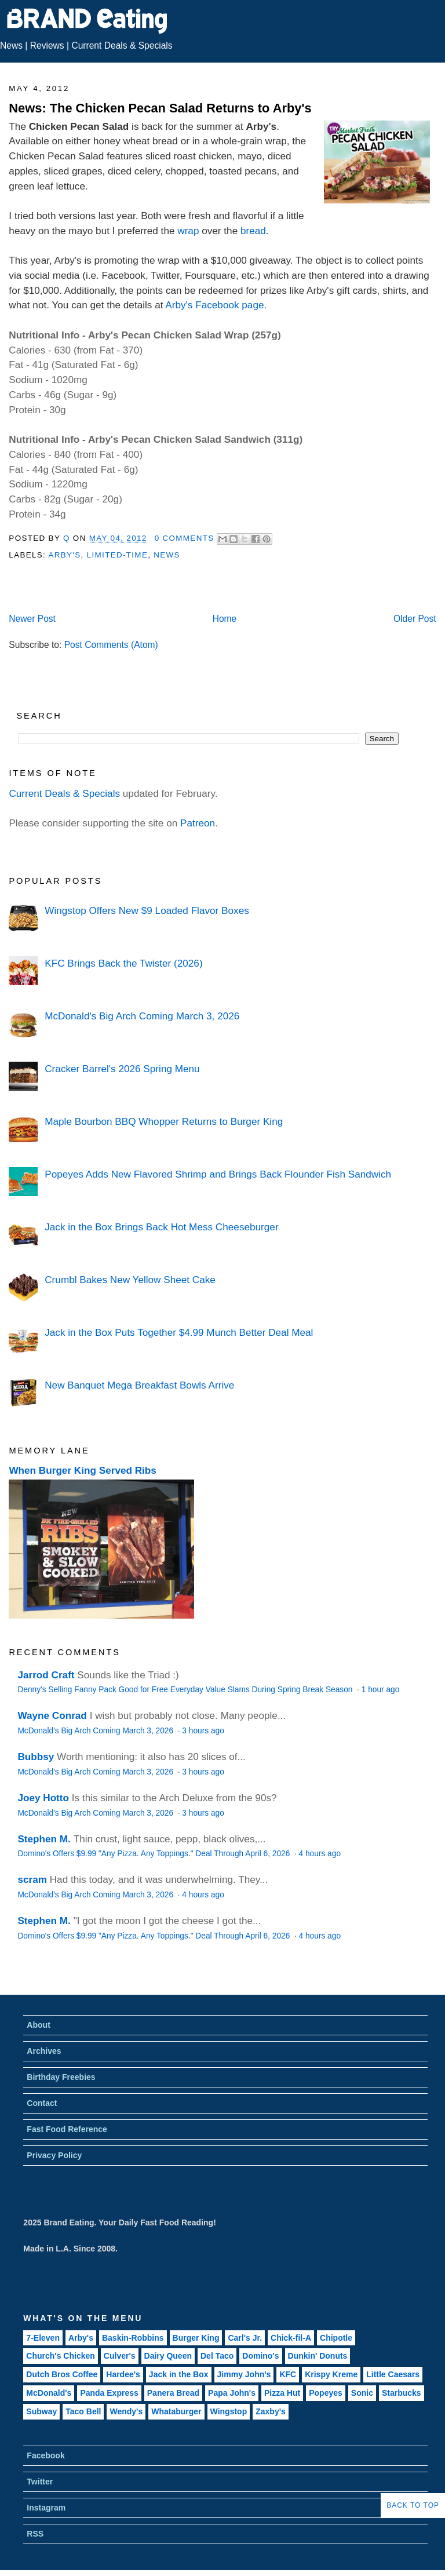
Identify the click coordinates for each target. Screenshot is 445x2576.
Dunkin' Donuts (318, 2355)
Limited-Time (117, 555)
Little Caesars (393, 2374)
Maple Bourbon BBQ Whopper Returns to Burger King (164, 1121)
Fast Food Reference (67, 2129)
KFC (287, 2374)
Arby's (64, 555)
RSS (35, 2533)
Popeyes (325, 2393)
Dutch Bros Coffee (61, 2374)
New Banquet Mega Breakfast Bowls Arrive (139, 1385)
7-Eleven (43, 2337)
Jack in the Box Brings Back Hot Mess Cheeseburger (161, 1227)
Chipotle (336, 2337)
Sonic (362, 2393)
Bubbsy (35, 1756)
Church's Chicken (60, 2355)
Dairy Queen (168, 2355)
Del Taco (217, 2355)
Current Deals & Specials (121, 45)
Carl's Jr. (245, 2337)
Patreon (197, 823)
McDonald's (48, 2393)
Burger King (196, 2337)
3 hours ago (203, 1730)
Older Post (414, 619)
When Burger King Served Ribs (82, 1470)
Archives (44, 2051)
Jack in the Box (179, 2374)
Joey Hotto (43, 1797)
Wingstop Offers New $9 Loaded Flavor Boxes (147, 910)
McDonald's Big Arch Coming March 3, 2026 (142, 1016)
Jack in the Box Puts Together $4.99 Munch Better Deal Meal (179, 1332)
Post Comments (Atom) (111, 645)
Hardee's (123, 2374)
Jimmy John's (244, 2374)
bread (253, 230)
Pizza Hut (282, 2393)
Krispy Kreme (331, 2374)
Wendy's (126, 2411)
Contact (42, 2103)
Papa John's (232, 2393)
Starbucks (401, 2393)
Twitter (40, 2481)
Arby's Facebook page (214, 305)
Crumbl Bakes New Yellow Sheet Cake (130, 1279)
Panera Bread (173, 2393)
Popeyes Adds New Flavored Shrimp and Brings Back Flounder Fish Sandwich (218, 1174)
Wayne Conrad (51, 1715)
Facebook (45, 2455)
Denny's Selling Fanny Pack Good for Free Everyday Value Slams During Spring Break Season (186, 1689)
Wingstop (228, 2411)
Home (225, 619)
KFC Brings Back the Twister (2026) (123, 963)
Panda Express (109, 2393)
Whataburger (176, 2411)
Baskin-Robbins (133, 2337)
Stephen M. (44, 1839)
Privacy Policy (54, 2155)
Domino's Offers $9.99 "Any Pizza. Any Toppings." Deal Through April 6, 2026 (154, 1853)
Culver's (120, 2355)
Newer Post (32, 619)
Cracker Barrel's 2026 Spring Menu (122, 1068)
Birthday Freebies (61, 2077)
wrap (188, 230)
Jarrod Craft (45, 1675)
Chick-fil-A (291, 2337)
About (38, 2025)
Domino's (260, 2355)
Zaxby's (271, 2411)
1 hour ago (381, 1689)
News (11, 45)
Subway (41, 2411)
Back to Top (412, 2505)
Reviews (47, 45)
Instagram (46, 2507)
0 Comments (184, 538)
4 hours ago (320, 1853)
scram (32, 1879)
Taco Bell (83, 2411)
